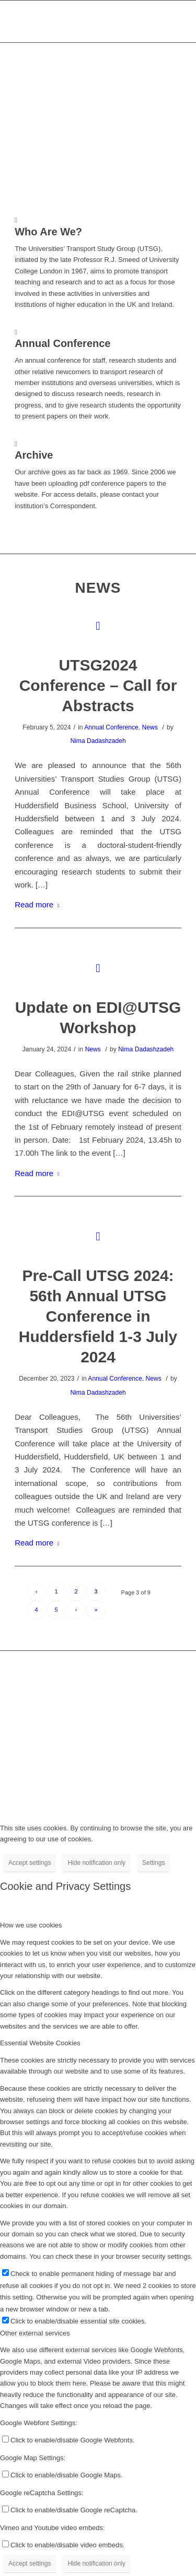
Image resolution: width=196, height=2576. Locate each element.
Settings (153, 1862)
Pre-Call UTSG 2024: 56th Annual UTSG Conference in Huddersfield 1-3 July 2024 (98, 1316)
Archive (34, 455)
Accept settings (29, 1862)
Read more (39, 904)
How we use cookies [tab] (31, 1925)
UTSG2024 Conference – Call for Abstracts (98, 685)
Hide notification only (96, 1862)
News (150, 727)
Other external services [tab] (35, 2333)
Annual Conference (111, 727)
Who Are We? (48, 231)
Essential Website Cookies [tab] (40, 2043)
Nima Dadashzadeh (97, 741)
